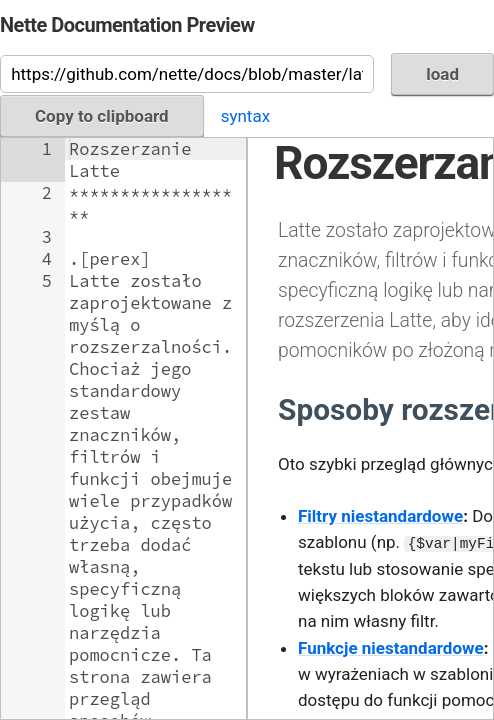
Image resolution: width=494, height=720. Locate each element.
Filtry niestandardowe (380, 516)
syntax (245, 116)
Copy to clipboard (102, 116)
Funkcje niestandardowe (391, 648)
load (442, 74)
